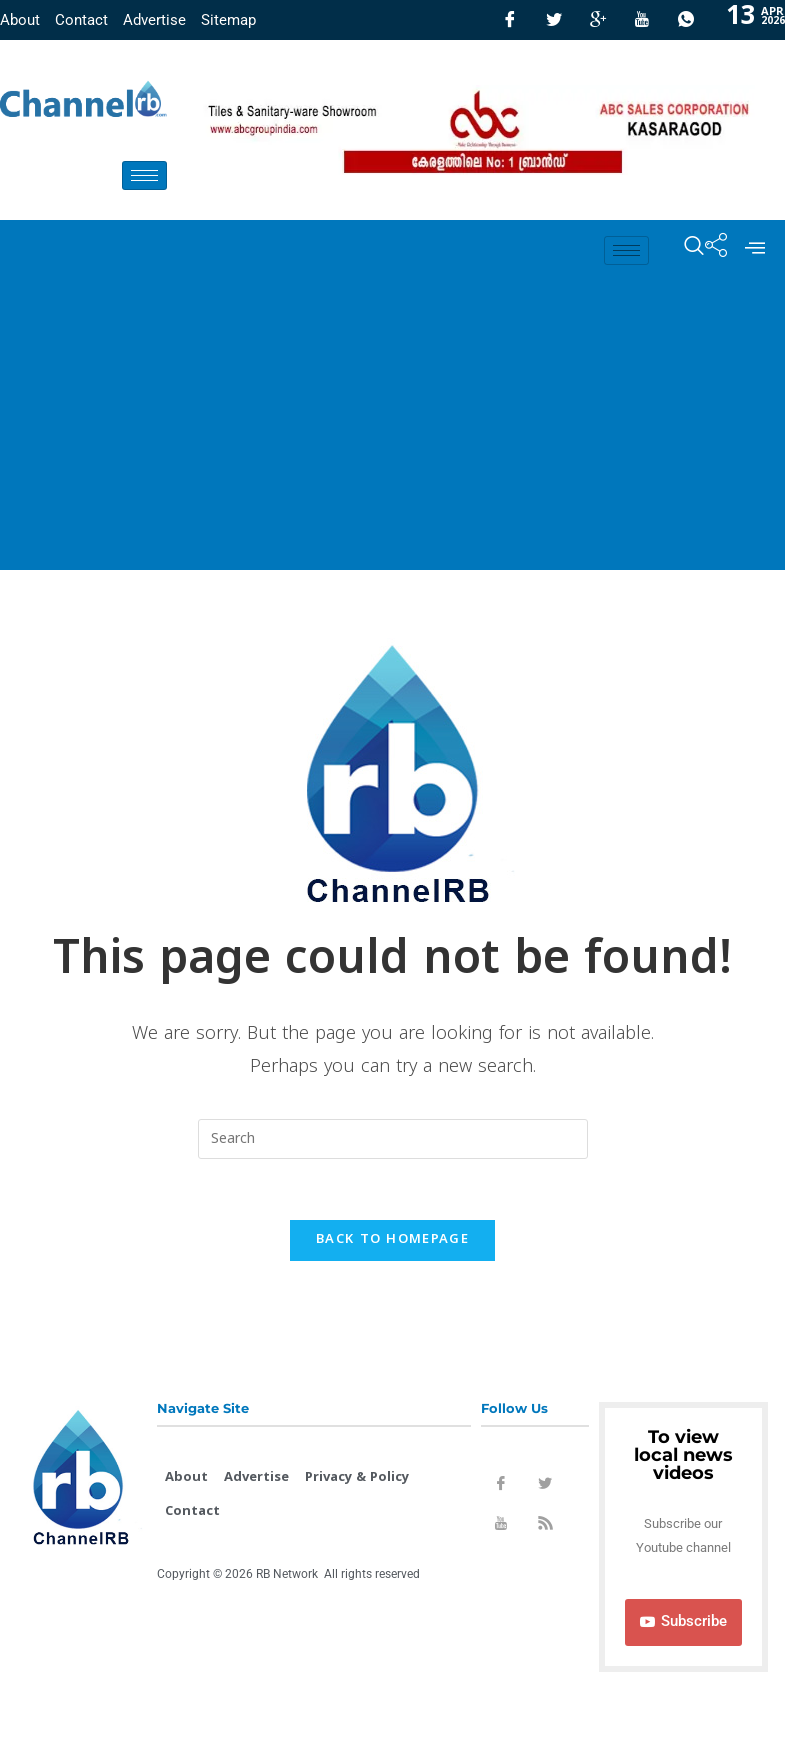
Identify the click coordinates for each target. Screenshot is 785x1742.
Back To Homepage (392, 1240)
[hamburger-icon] (144, 175)
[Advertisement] (392, 430)
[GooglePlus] (598, 20)
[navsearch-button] (684, 250)
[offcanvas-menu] (755, 250)
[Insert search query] (393, 1139)
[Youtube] (642, 20)
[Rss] (545, 1527)
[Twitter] (554, 20)
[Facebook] (510, 20)
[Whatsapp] (686, 20)
